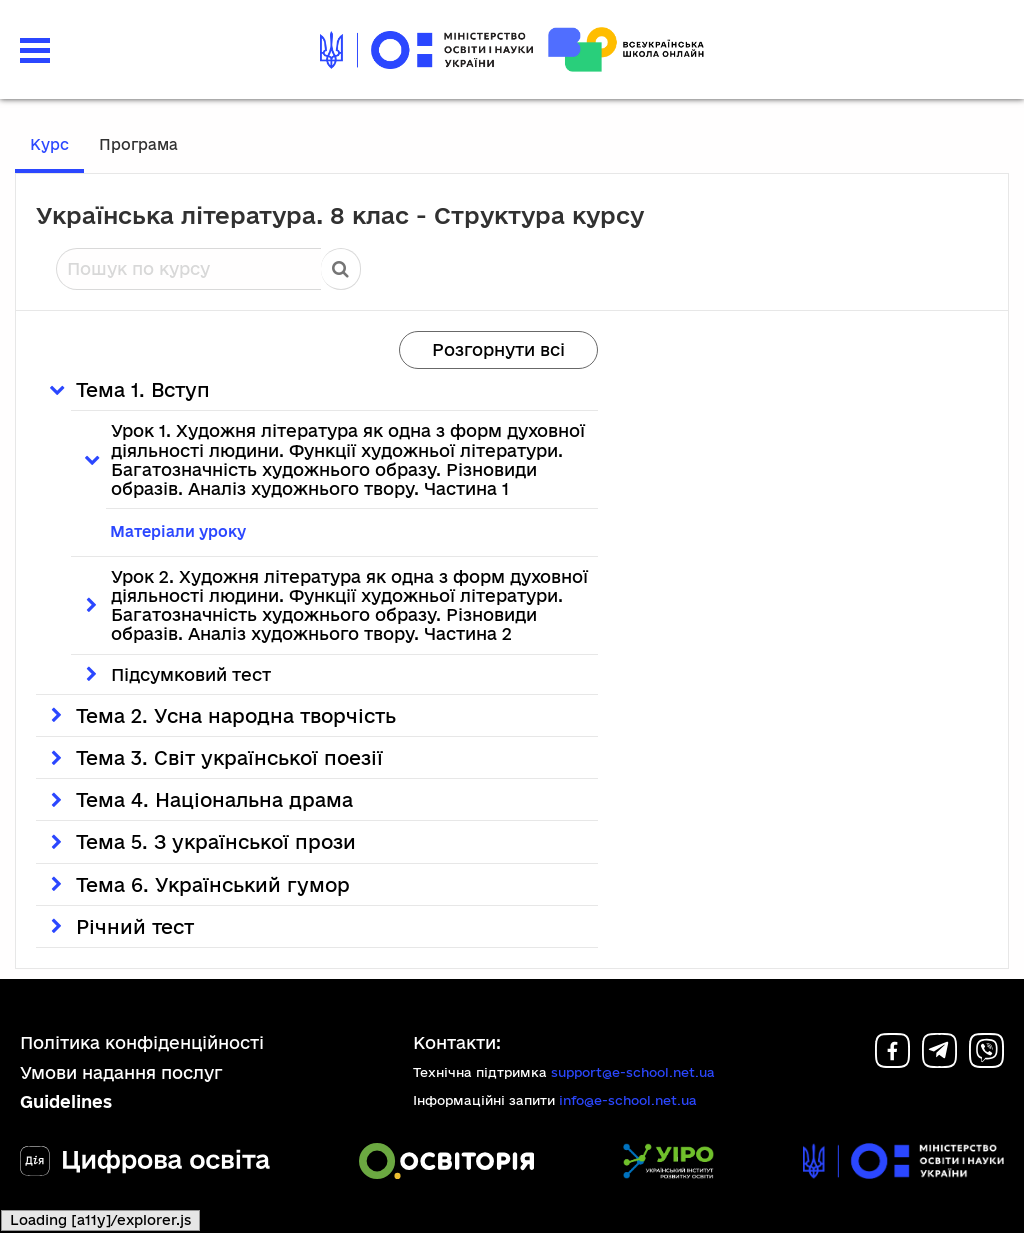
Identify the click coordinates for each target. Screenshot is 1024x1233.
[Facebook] (892, 1061)
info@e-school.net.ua (628, 1100)
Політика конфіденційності (142, 1042)
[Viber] (986, 1061)
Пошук (341, 269)
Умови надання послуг (121, 1072)
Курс (49, 144)
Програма (138, 144)
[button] (35, 48)
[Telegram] (939, 1061)
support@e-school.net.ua (633, 1072)
